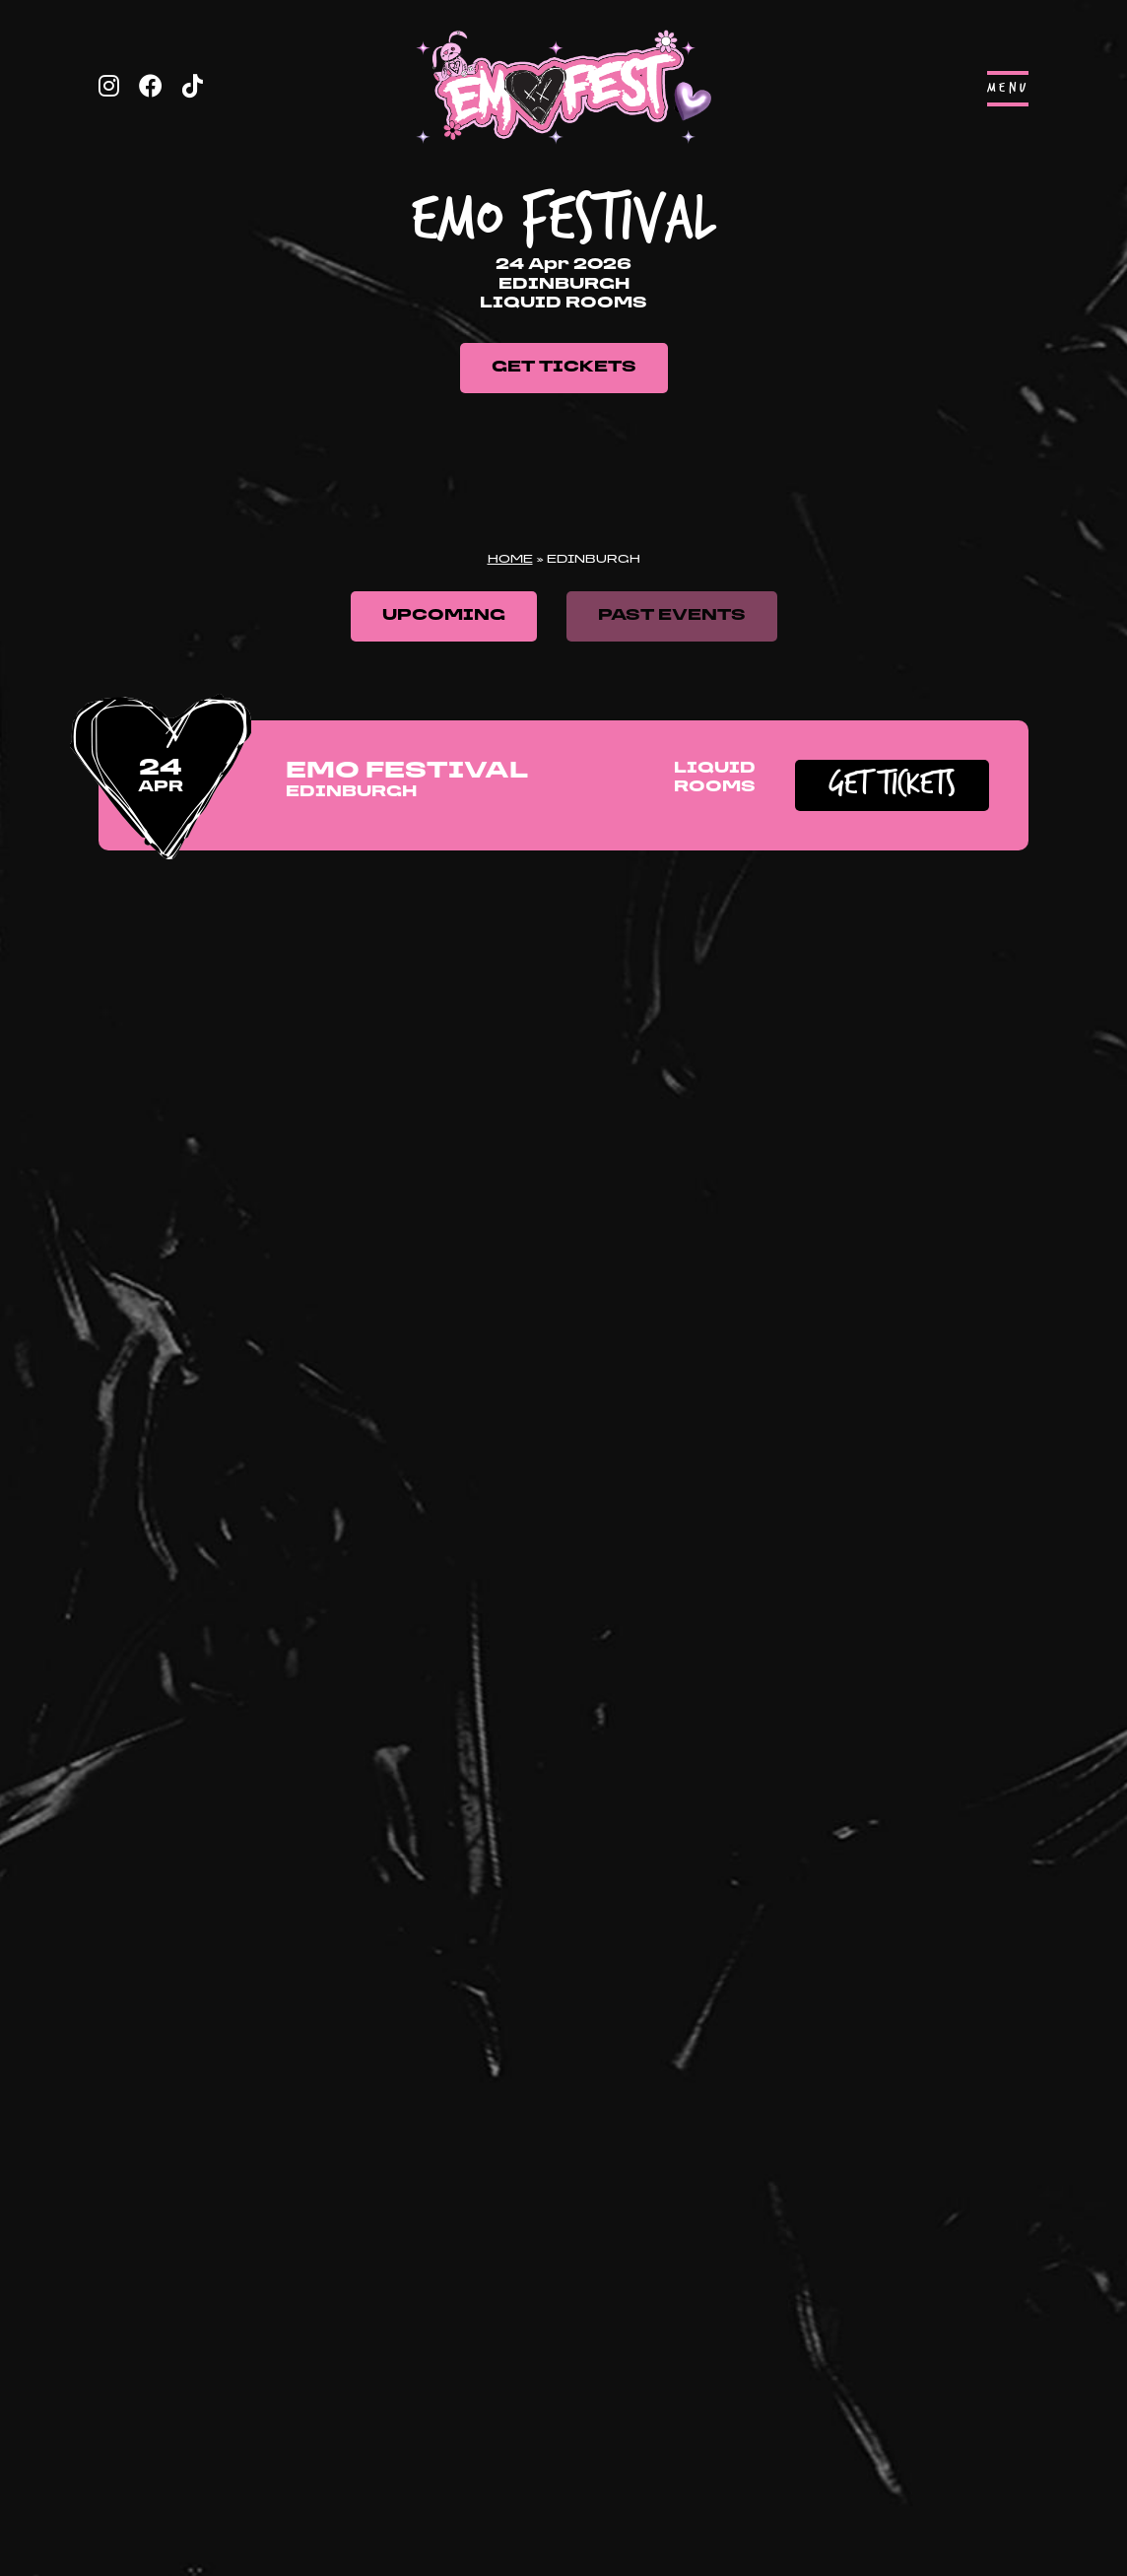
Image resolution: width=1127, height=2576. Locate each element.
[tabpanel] (563, 270)
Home (510, 560)
